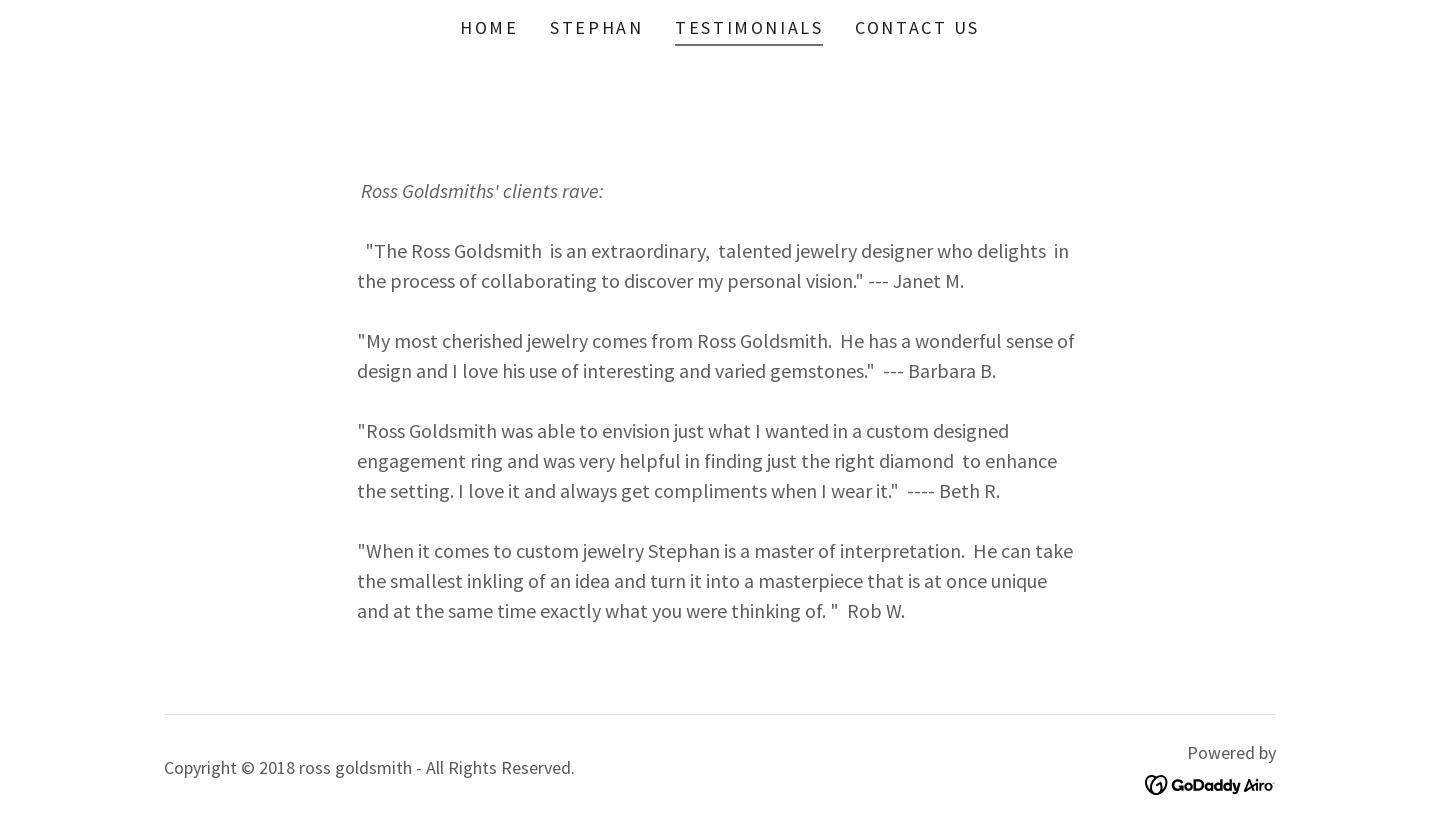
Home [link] (489, 27)
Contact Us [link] (917, 27)
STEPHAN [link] (596, 27)
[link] (1210, 782)
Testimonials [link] (749, 27)
